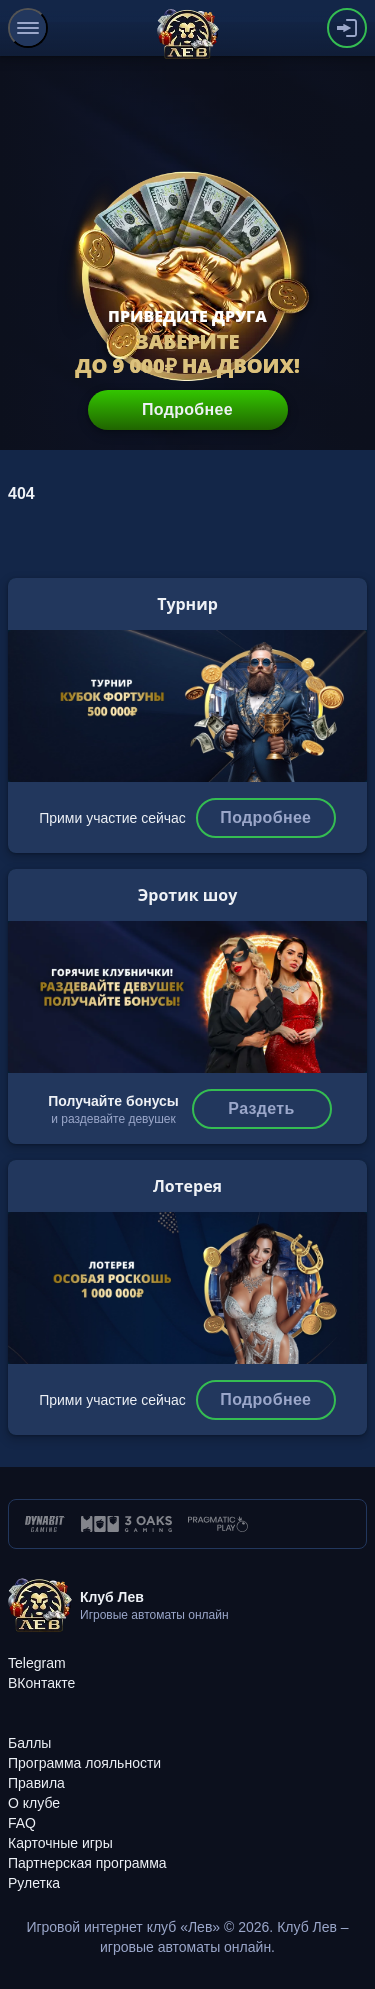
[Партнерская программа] (87, 1863)
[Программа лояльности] (84, 1763)
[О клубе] (34, 1803)
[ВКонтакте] (41, 1683)
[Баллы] (29, 1743)
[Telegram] (37, 1663)
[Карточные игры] (60, 1843)
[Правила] (36, 1783)
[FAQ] (22, 1823)
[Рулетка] (34, 1883)
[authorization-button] (347, 28)
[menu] (28, 28)
